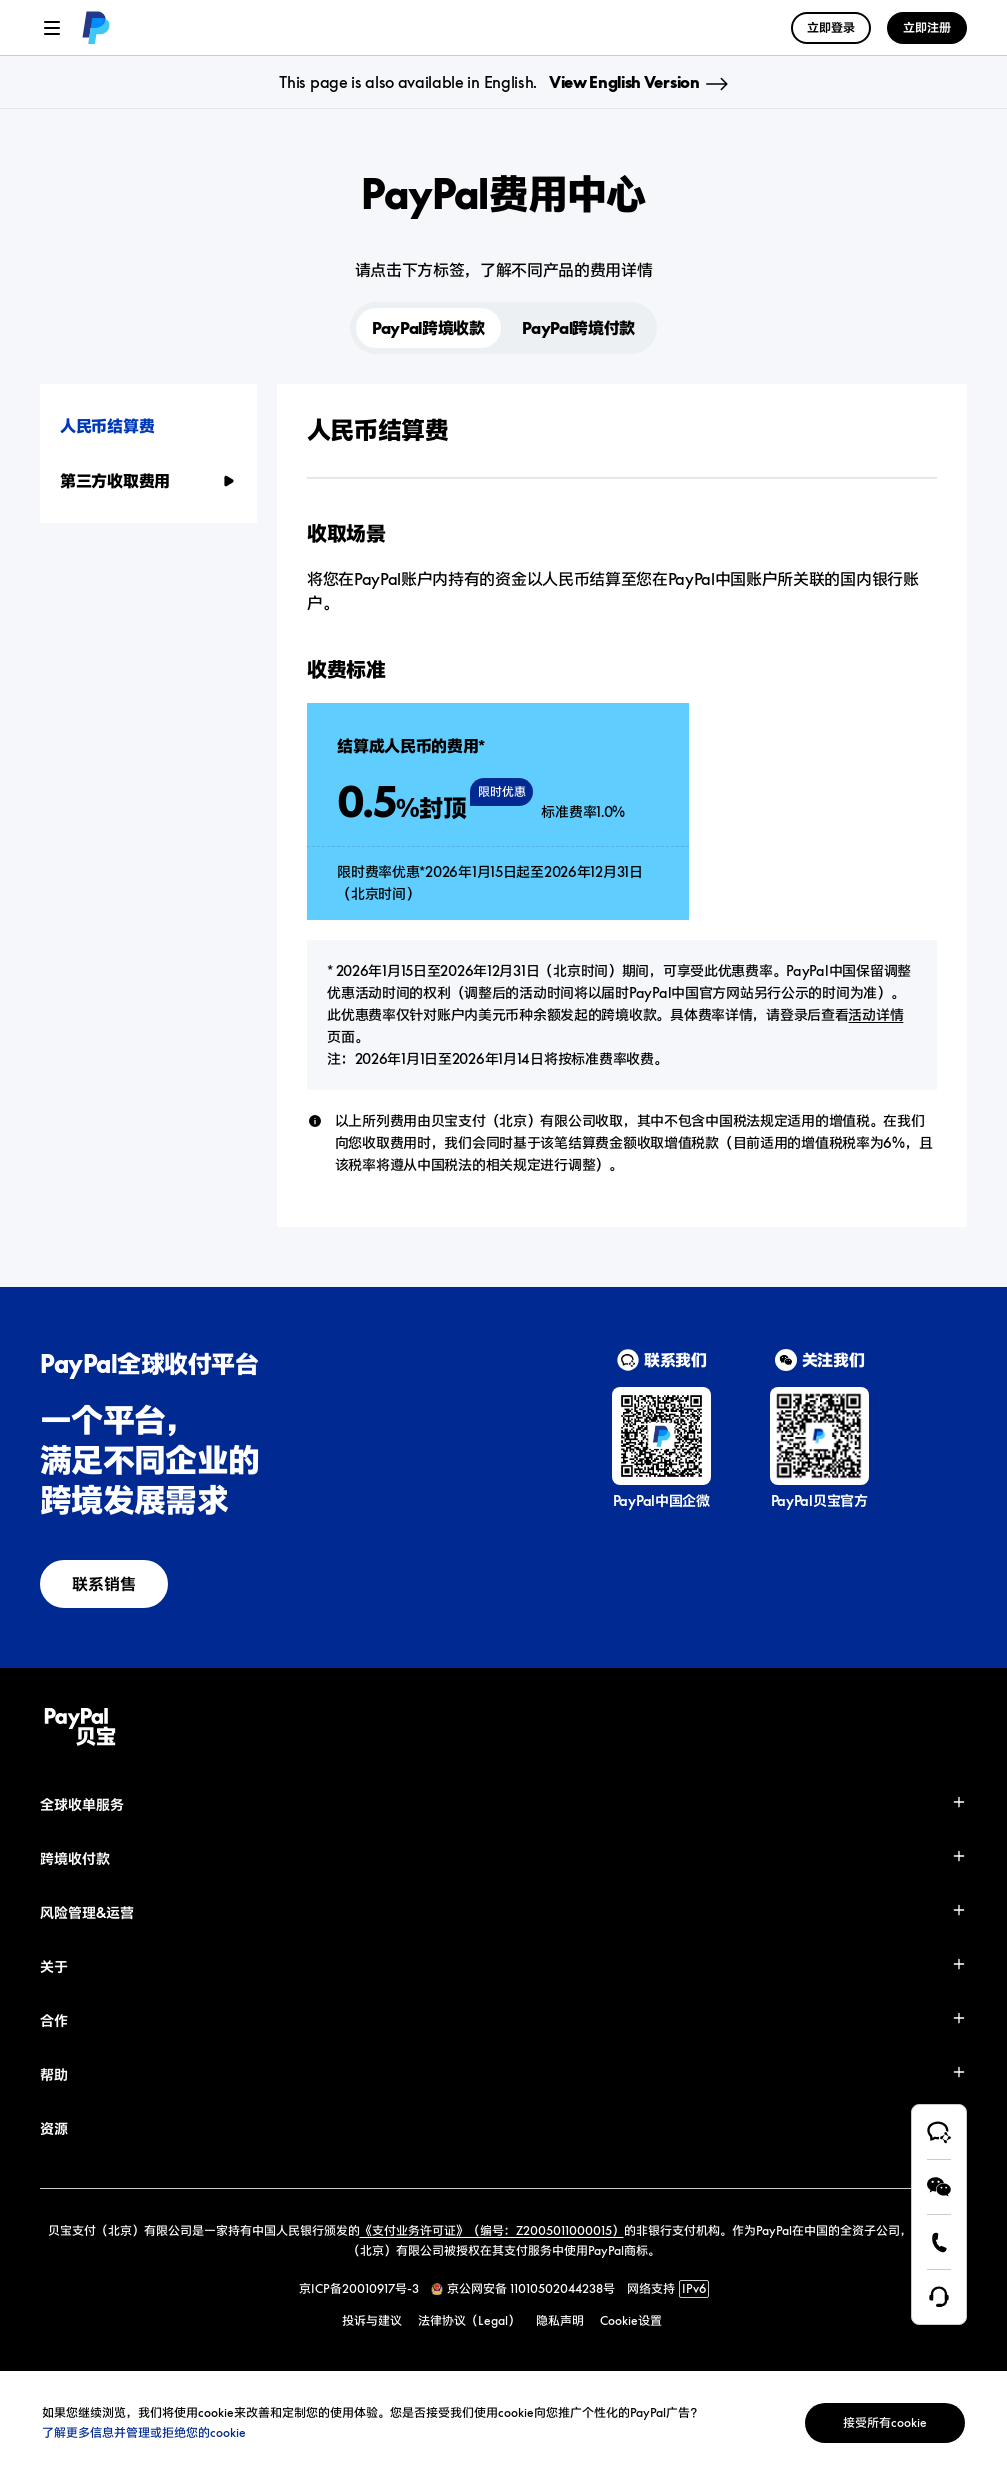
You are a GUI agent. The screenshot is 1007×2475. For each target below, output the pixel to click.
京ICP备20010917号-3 (359, 2288)
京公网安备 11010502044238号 (531, 2288)
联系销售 (104, 1584)
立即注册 (927, 27)
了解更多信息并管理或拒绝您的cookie (144, 2432)
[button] (148, 426)
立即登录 (831, 27)
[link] (96, 28)
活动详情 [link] (875, 1014)
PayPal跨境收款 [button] (428, 328)
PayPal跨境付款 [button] (578, 328)
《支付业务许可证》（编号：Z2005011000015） (492, 2230)
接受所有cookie (885, 2422)
